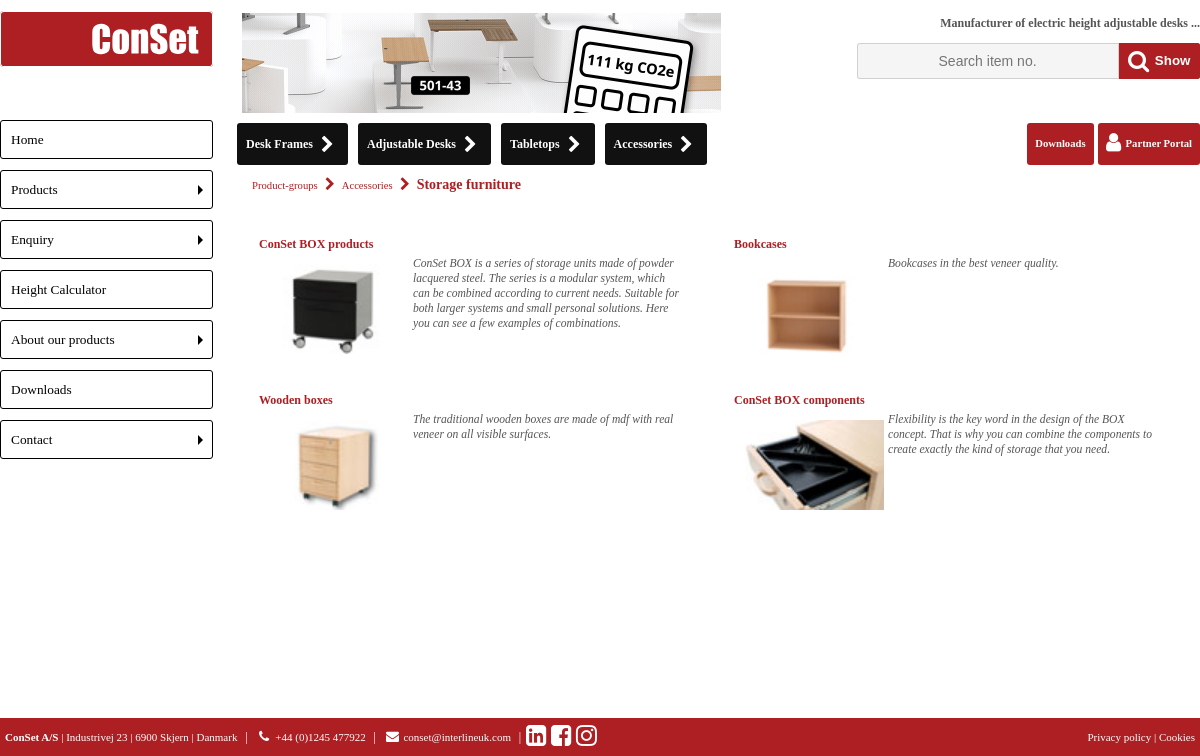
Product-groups (285, 185)
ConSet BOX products (316, 244)
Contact (112, 445)
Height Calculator (58, 289)
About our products (112, 345)
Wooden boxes (296, 400)
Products (112, 195)
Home (27, 139)
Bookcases (760, 244)
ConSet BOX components (799, 400)
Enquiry (112, 245)
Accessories (367, 185)
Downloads (41, 389)
